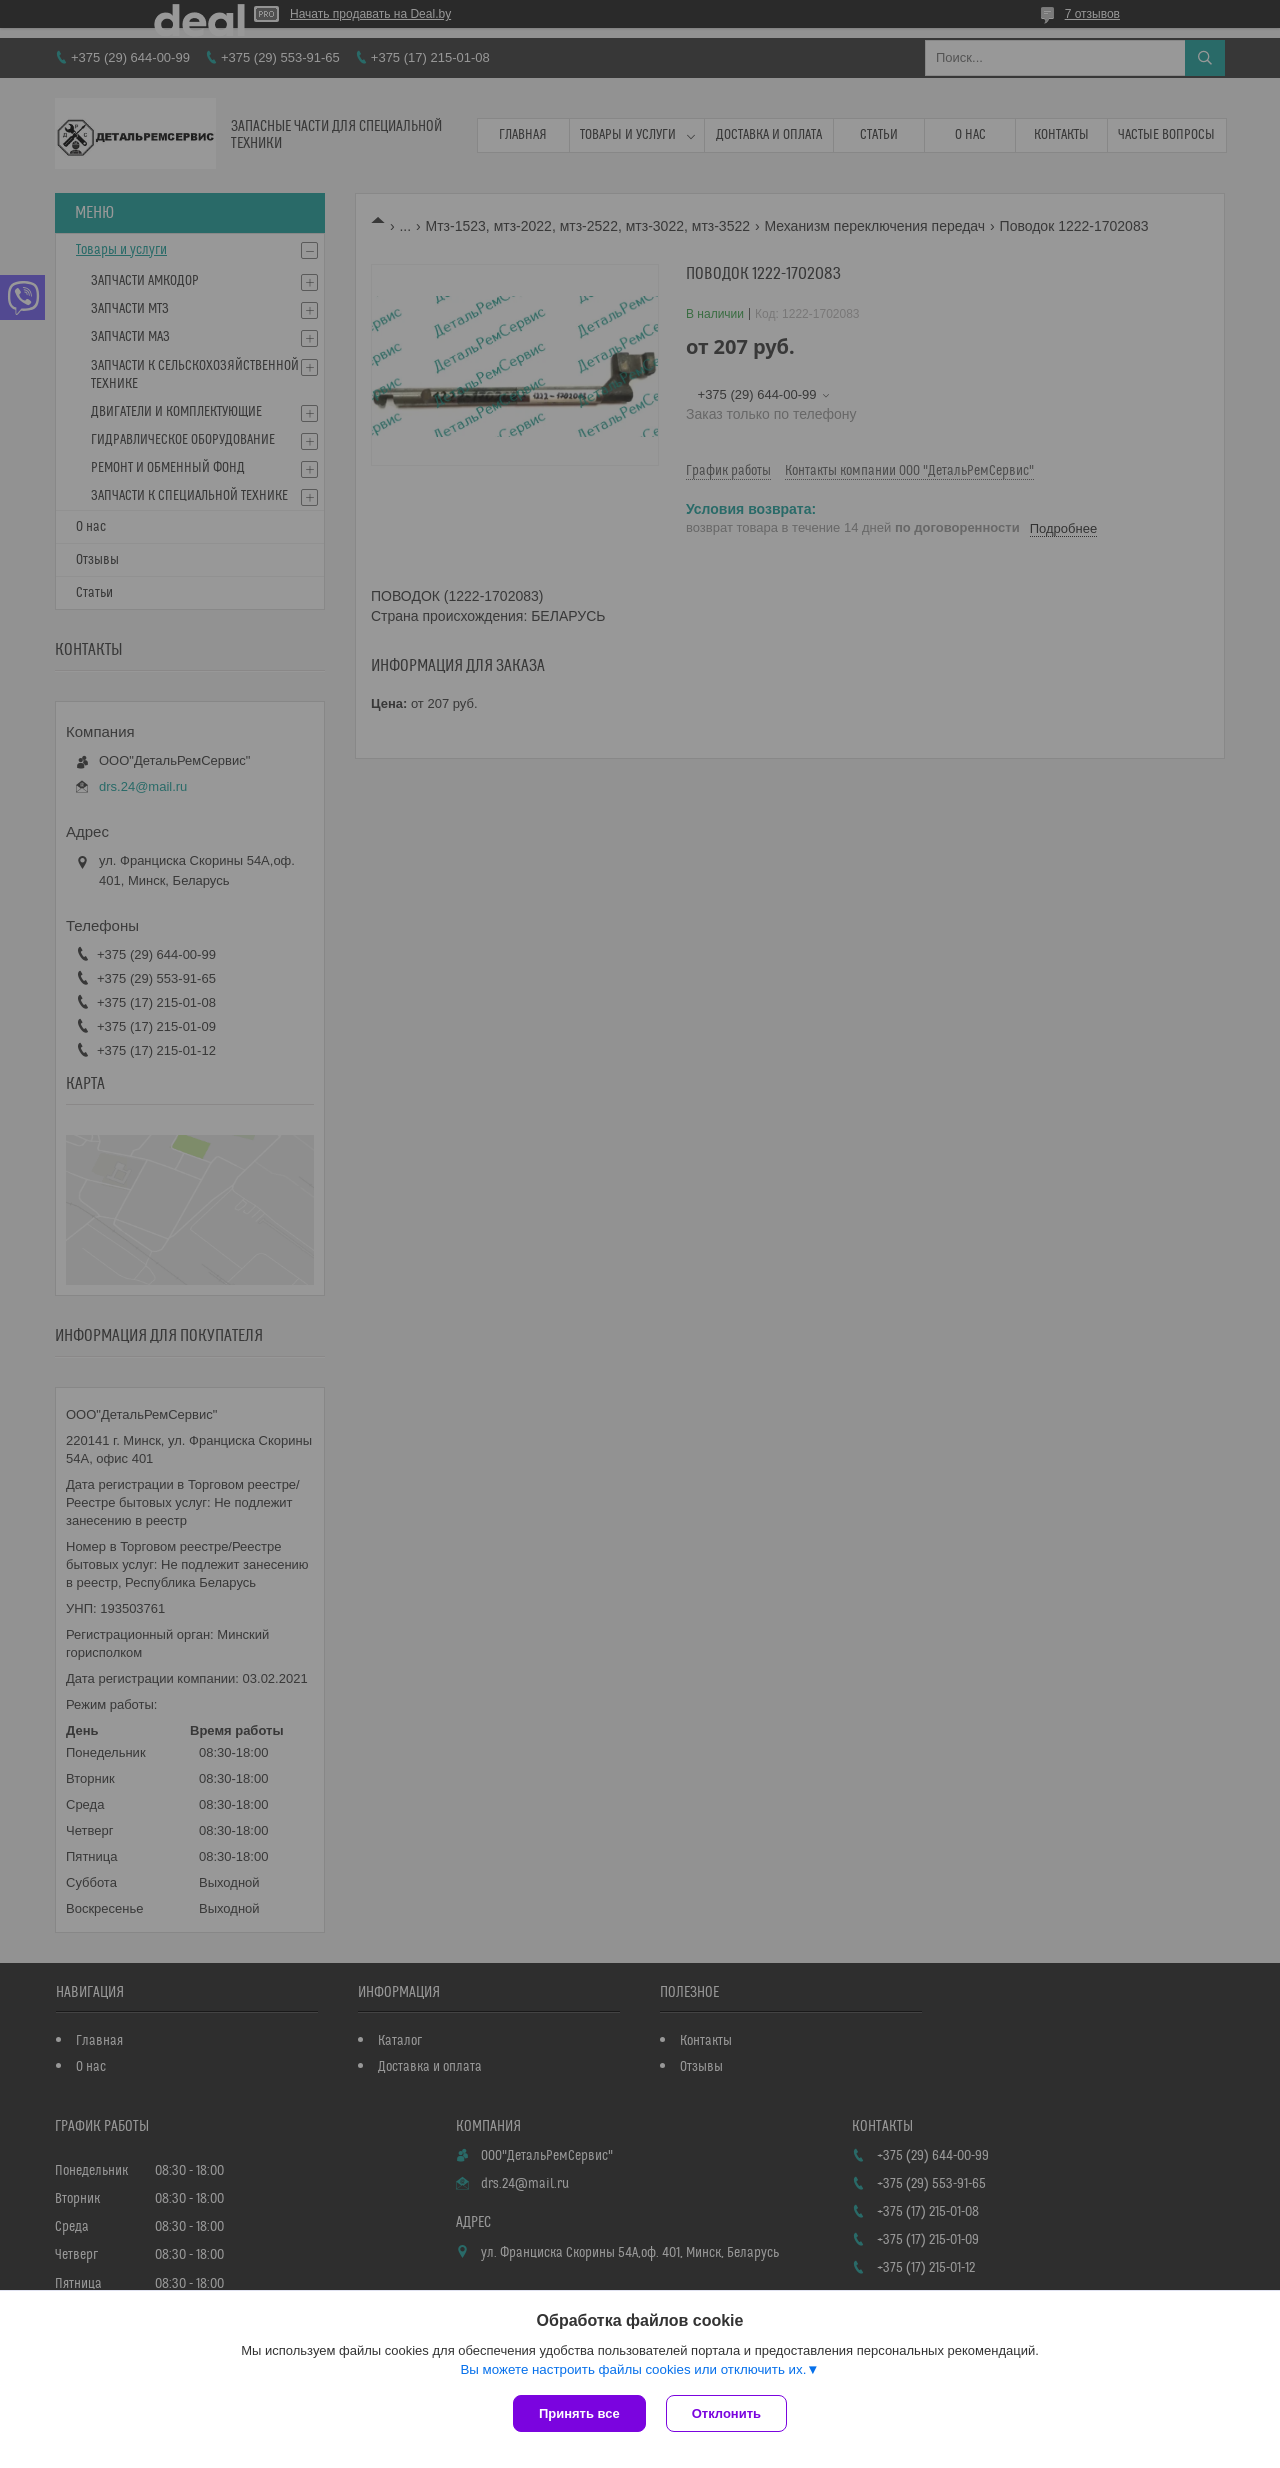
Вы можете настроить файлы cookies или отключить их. (633, 2369)
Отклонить (726, 2413)
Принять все (579, 2413)
